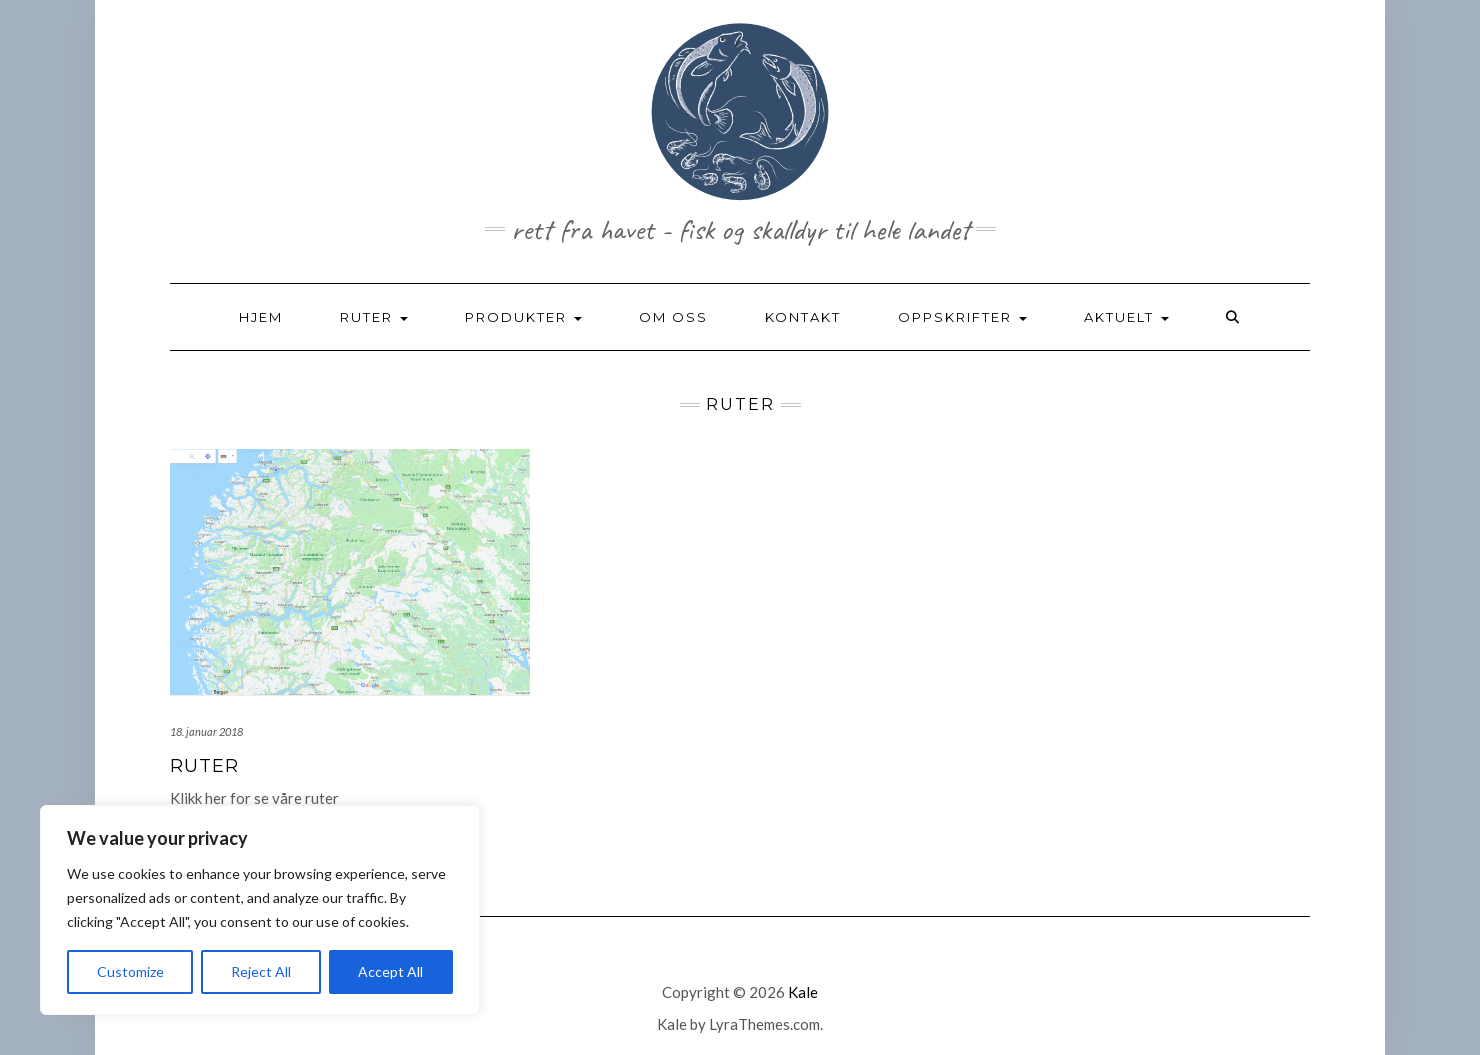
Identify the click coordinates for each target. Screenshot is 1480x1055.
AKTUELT (1126, 317)
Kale (803, 992)
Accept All (390, 971)
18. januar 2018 (206, 731)
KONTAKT (803, 317)
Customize (130, 971)
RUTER (374, 317)
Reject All (261, 971)
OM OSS (673, 317)
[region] (260, 910)
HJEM (261, 317)
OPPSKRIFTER (962, 317)
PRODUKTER (523, 317)
